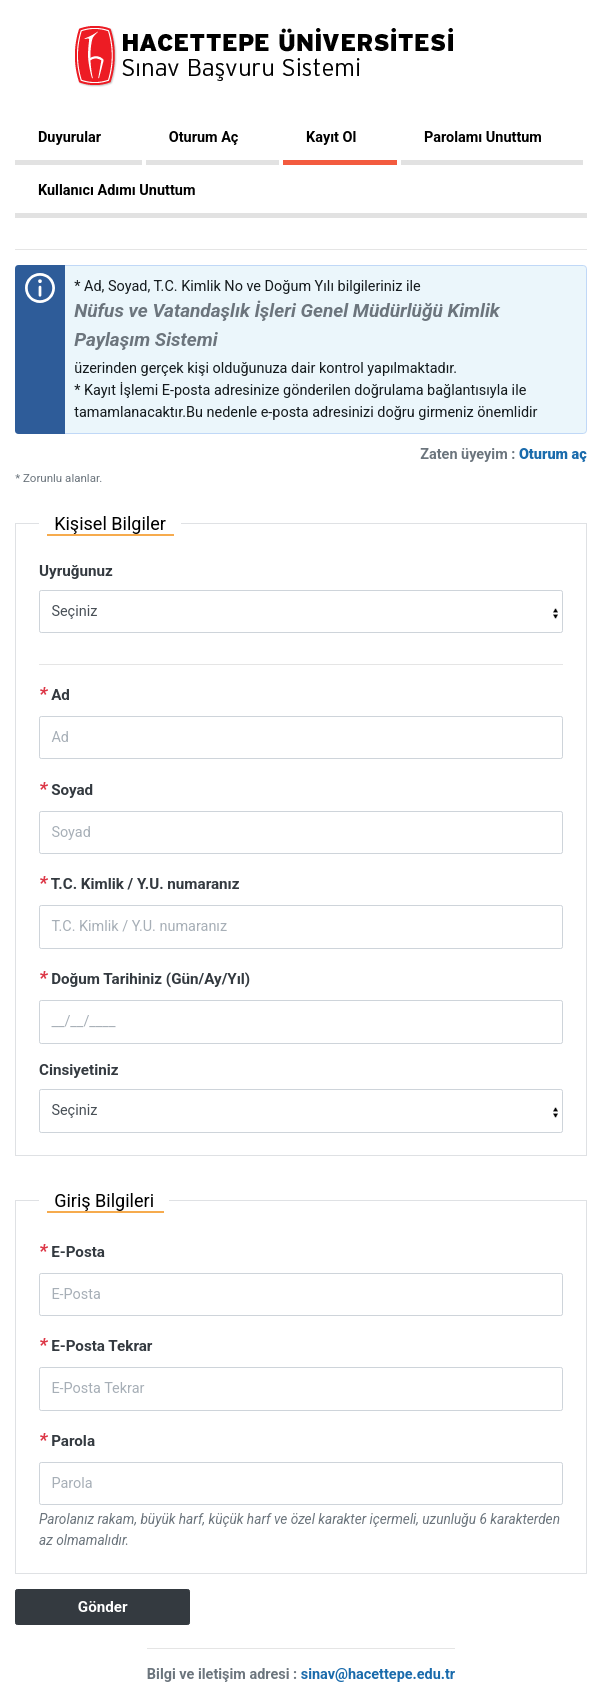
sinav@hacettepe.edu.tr (378, 1674)
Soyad (66, 788)
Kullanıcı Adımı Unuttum (116, 190)
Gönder (103, 1607)
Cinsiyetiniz (78, 1070)
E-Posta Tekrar (95, 1344)
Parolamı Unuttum (483, 137)
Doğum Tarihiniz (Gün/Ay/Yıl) (144, 977)
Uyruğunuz (76, 571)
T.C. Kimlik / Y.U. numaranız (139, 882)
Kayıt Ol (331, 137)
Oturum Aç (204, 137)
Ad (54, 693)
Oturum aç (553, 454)
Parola (67, 1439)
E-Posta (72, 1250)
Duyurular (69, 137)
